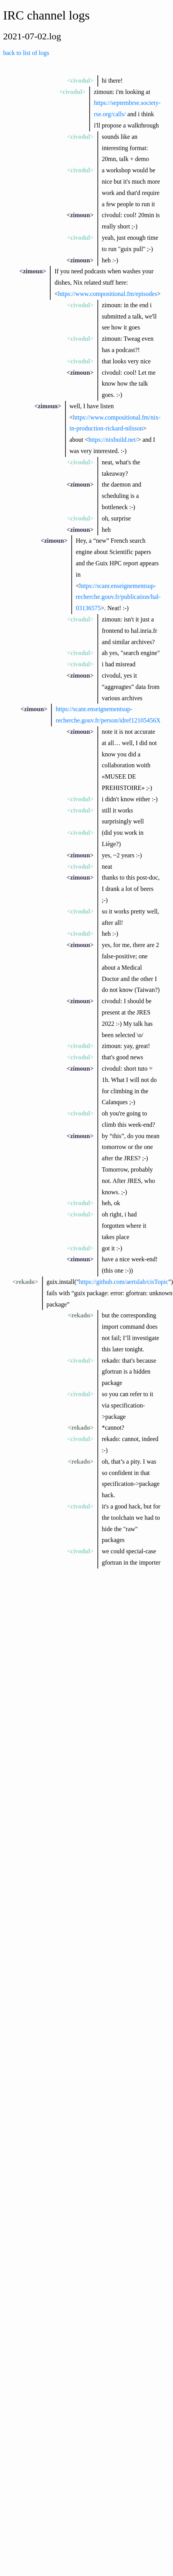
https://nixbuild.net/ (113, 439)
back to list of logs (26, 53)
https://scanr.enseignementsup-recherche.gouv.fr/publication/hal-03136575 (118, 597)
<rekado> (25, 1281)
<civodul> (80, 80)
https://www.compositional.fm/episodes (107, 293)
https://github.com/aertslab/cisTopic (124, 1281)
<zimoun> (80, 215)
